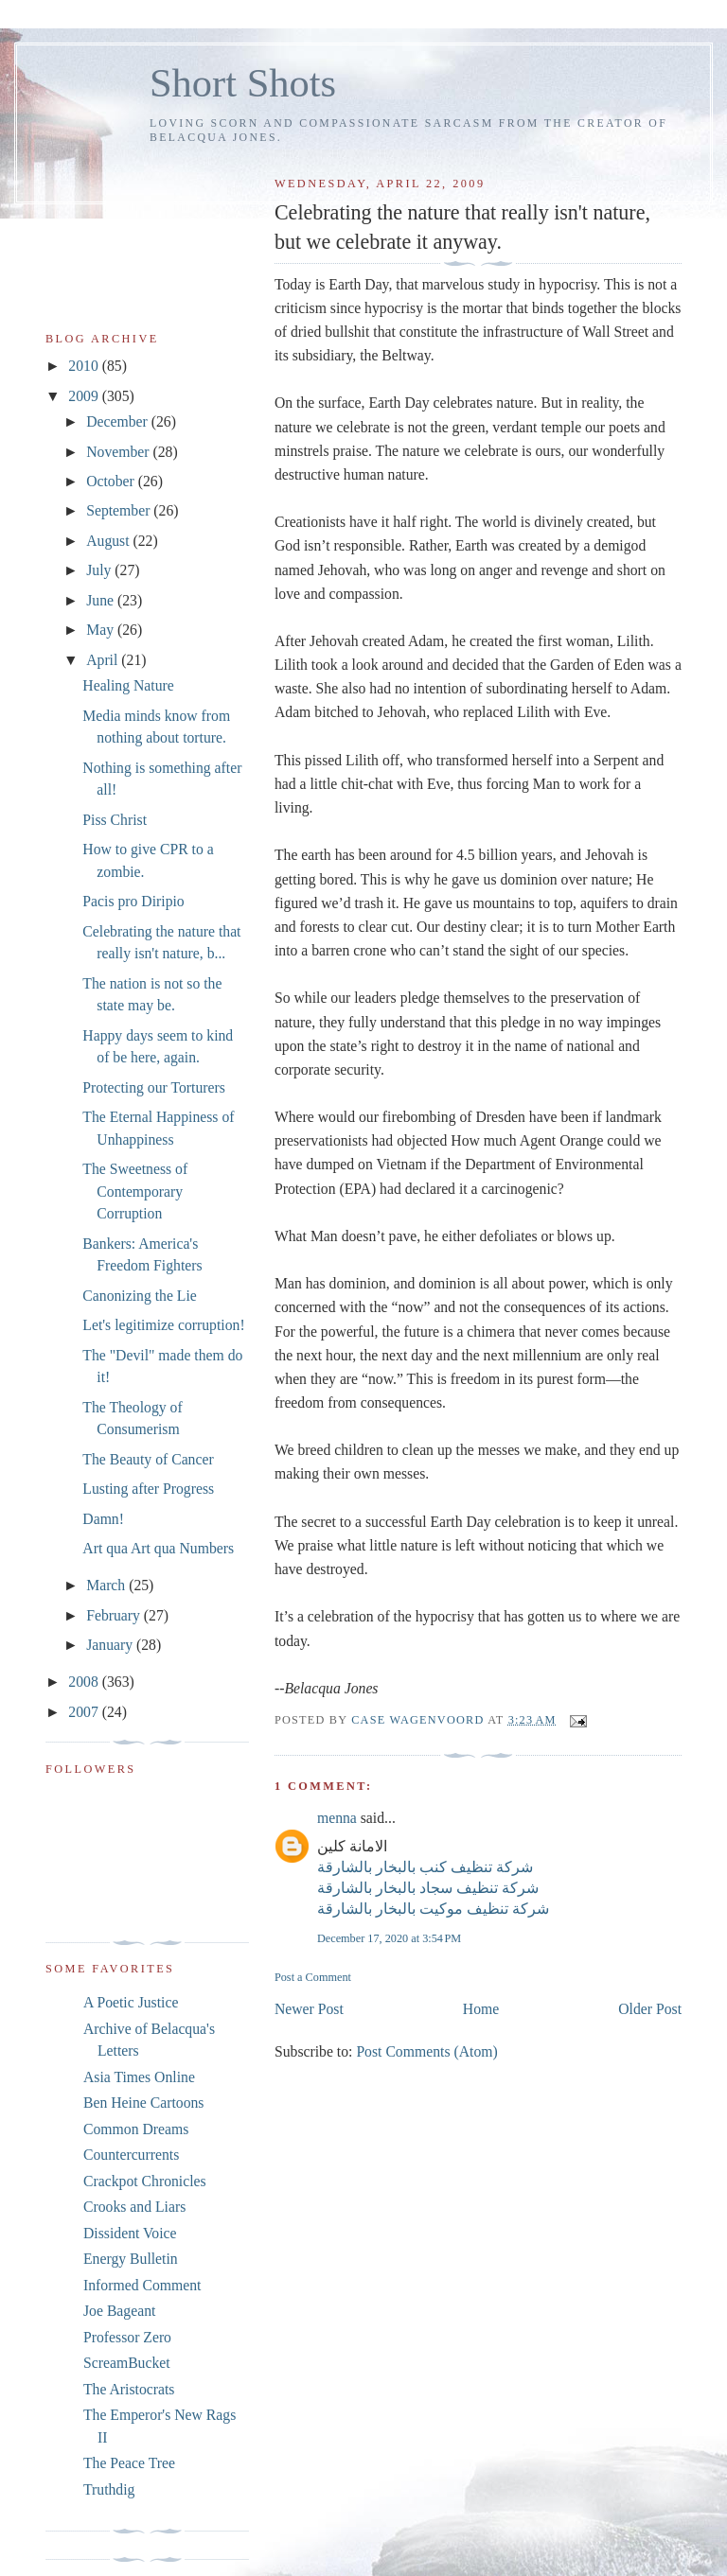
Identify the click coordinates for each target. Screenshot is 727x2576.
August (109, 541)
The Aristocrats (128, 2389)
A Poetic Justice (130, 2002)
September (119, 510)
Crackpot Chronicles (144, 2181)
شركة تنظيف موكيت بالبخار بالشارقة (433, 1909)
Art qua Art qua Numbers (158, 1548)
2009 (84, 396)
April (103, 660)
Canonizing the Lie (139, 1296)
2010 (84, 366)
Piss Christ (114, 820)
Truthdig (108, 2489)
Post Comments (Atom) (426, 2051)
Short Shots (243, 83)
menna (337, 1818)
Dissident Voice (130, 2233)
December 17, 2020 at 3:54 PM (389, 1938)
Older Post (650, 2009)
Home (481, 2009)
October (112, 481)
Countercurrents (131, 2155)
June (101, 600)
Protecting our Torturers (153, 1087)
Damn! (103, 1519)
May (101, 630)
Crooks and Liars (134, 2207)
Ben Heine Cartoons (143, 2102)
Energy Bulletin (130, 2259)
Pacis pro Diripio (133, 901)
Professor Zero (127, 2337)
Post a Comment (313, 1977)
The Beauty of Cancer (147, 1459)
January (111, 1645)
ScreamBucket (126, 2363)
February (115, 1615)
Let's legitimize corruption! (163, 1325)
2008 (84, 1682)
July (100, 570)
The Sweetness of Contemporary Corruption (134, 1191)
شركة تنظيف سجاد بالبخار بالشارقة (428, 1888)
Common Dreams (135, 2129)
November (119, 452)
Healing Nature (127, 685)
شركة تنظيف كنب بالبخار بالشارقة (425, 1867)
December (118, 421)
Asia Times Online (139, 2077)
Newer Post (309, 2009)
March (107, 1585)
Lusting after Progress (148, 1489)
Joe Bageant (119, 2311)
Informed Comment (142, 2285)
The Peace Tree (129, 2463)
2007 (84, 1712)
